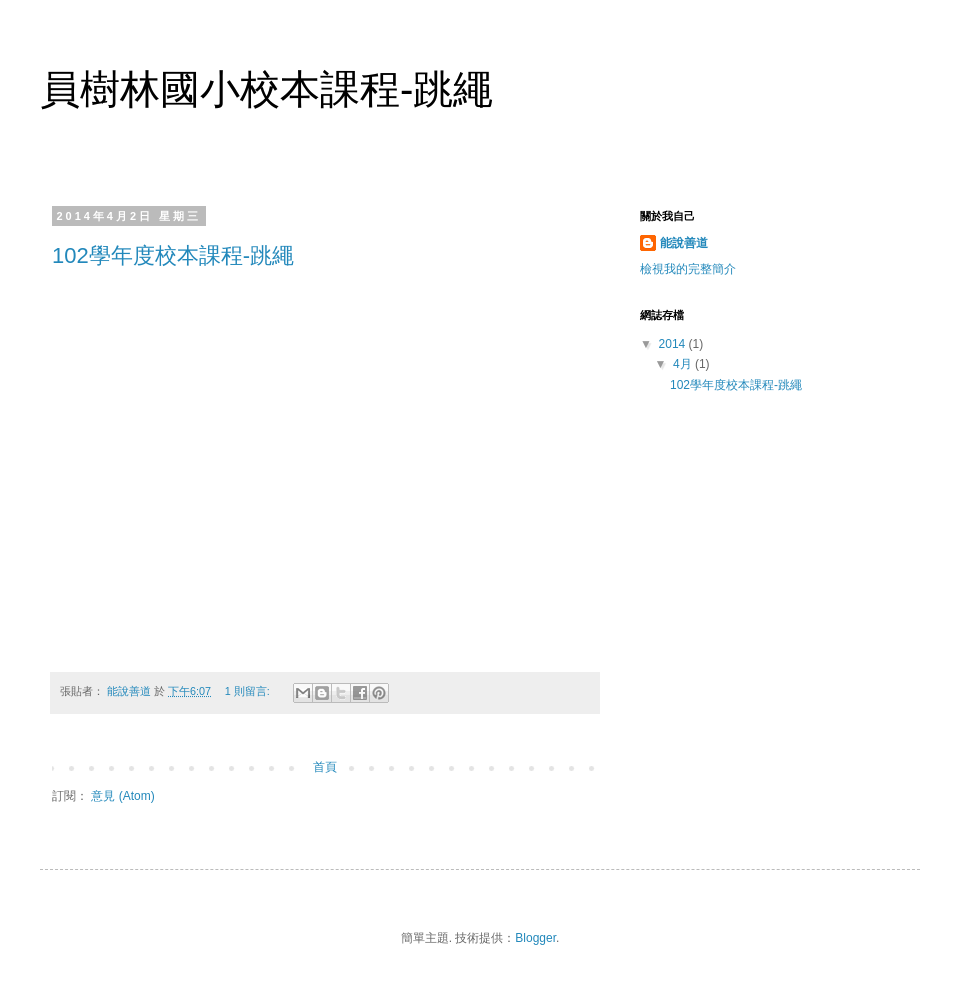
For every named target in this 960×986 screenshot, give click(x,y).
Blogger (535, 938)
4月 (684, 364)
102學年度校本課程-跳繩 (173, 255)
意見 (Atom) (122, 796)
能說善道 (684, 243)
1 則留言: (249, 691)
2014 (674, 344)
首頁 (325, 767)
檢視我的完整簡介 (688, 269)
